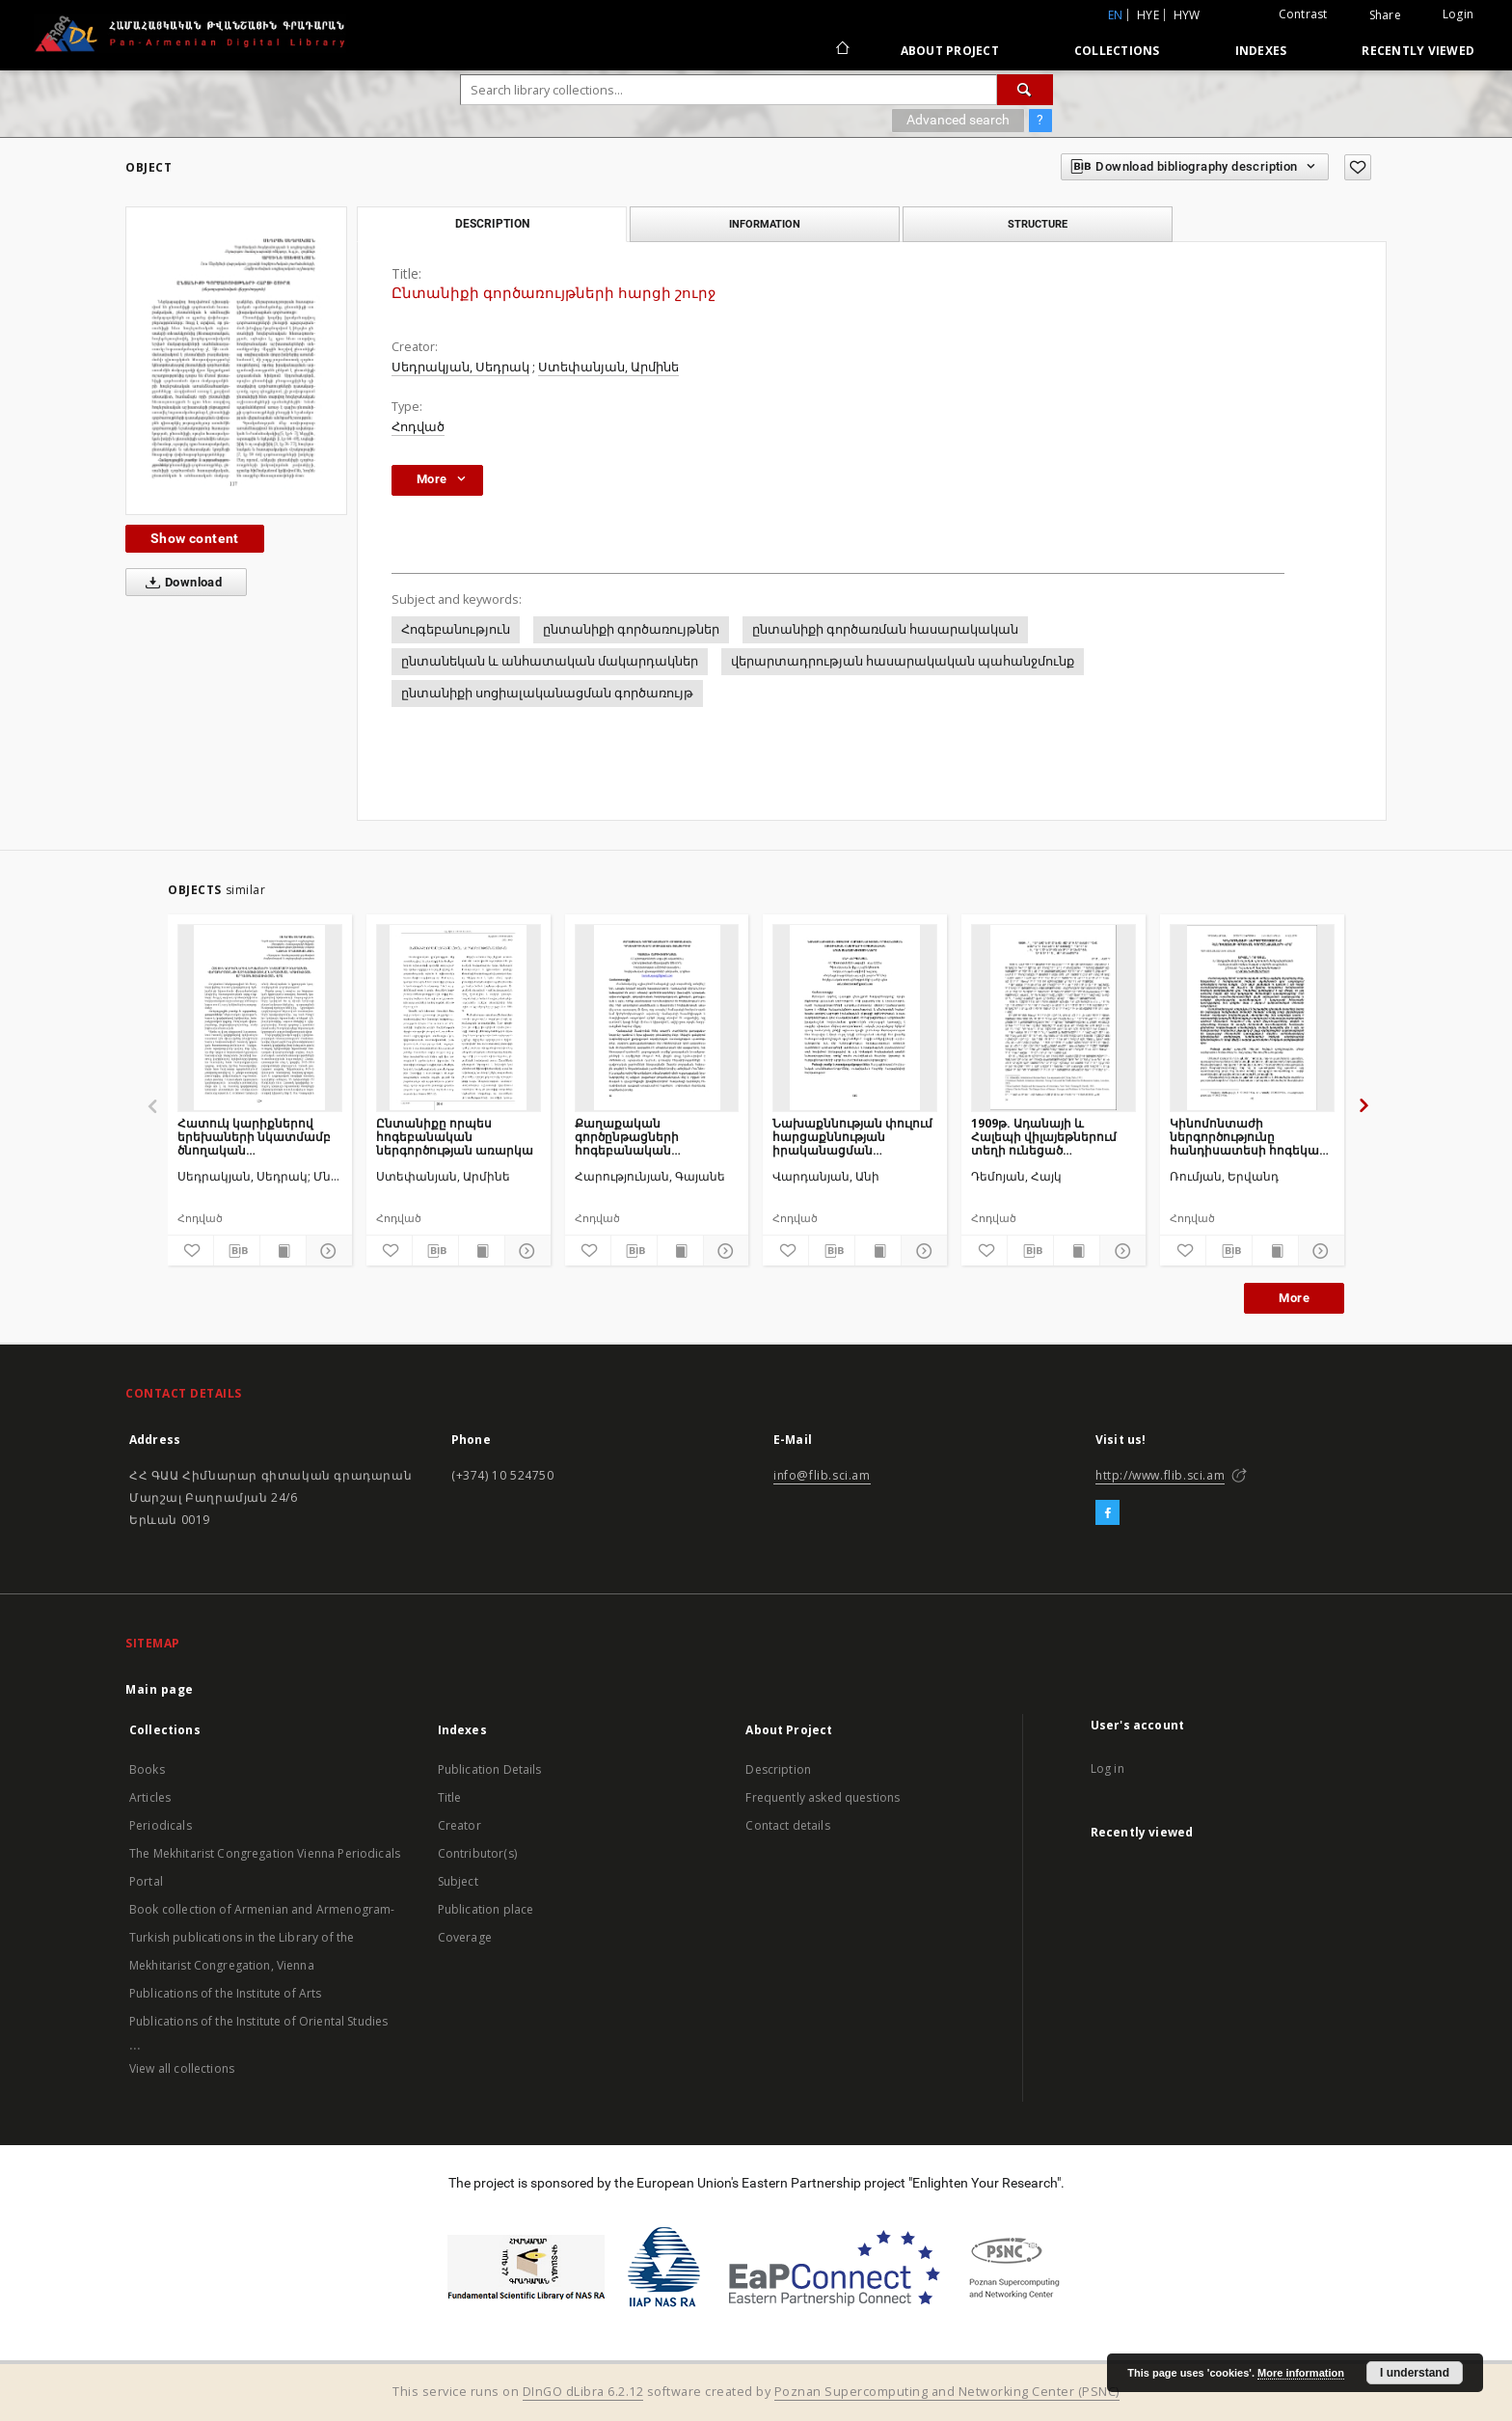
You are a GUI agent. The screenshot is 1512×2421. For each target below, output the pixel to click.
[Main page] (841, 50)
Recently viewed (1418, 50)
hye (1148, 15)
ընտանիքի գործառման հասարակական (885, 629)
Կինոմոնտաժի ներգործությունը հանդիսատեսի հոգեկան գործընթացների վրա (1248, 1136)
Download (180, 582)
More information (1300, 2373)
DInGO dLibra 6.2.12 (583, 2391)
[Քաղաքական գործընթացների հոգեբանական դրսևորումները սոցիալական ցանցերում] (657, 1017)
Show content (194, 538)
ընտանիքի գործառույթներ (631, 629)
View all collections (181, 2068)
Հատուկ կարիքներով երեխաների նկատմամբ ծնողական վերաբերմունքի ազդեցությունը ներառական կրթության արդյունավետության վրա (258, 1136)
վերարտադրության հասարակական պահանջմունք (902, 661)
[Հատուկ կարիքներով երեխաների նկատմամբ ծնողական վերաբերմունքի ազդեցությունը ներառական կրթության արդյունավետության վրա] (259, 1017)
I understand (1414, 2373)
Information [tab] (764, 224)
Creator (459, 1825)
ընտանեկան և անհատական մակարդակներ (549, 661)
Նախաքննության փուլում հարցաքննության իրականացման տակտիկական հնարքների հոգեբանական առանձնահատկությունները (854, 1136)
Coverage (465, 1937)
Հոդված (418, 427)
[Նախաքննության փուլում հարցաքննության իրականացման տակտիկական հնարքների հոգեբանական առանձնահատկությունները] (854, 1017)
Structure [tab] (1037, 224)
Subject (458, 1881)
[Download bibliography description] (236, 1251)
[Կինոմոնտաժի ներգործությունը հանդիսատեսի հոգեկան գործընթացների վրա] (1252, 1017)
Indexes (1261, 50)
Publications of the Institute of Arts (225, 1993)
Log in (1107, 1768)
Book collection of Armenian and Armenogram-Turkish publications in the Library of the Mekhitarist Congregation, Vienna (261, 1937)
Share (1385, 15)
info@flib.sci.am (822, 1475)
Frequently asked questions (822, 1797)
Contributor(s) (477, 1853)
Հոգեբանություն (455, 629)
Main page (159, 1689)
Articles (150, 1797)
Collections (1117, 50)
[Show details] (326, 1251)
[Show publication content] (283, 1251)
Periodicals (160, 1825)
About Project (950, 50)
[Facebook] (1107, 1513)
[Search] (1025, 89)
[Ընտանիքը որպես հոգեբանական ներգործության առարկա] (458, 1017)
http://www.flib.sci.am (1160, 1475)
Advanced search (958, 119)
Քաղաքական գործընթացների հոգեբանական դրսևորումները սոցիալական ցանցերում (653, 1136)
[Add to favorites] (1357, 167)
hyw (1187, 15)
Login (1458, 14)
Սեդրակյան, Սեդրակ (460, 367)
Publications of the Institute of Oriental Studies (258, 2021)
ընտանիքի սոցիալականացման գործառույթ (547, 693)
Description (778, 1769)
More (1294, 1298)
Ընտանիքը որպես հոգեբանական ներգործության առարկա (454, 1136)
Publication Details (490, 1769)
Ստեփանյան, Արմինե (608, 367)
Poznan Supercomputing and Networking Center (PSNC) (947, 2391)
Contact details (787, 1825)
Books (147, 1769)
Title (450, 1797)
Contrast (1303, 14)
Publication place (486, 1909)
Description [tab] (492, 224)
